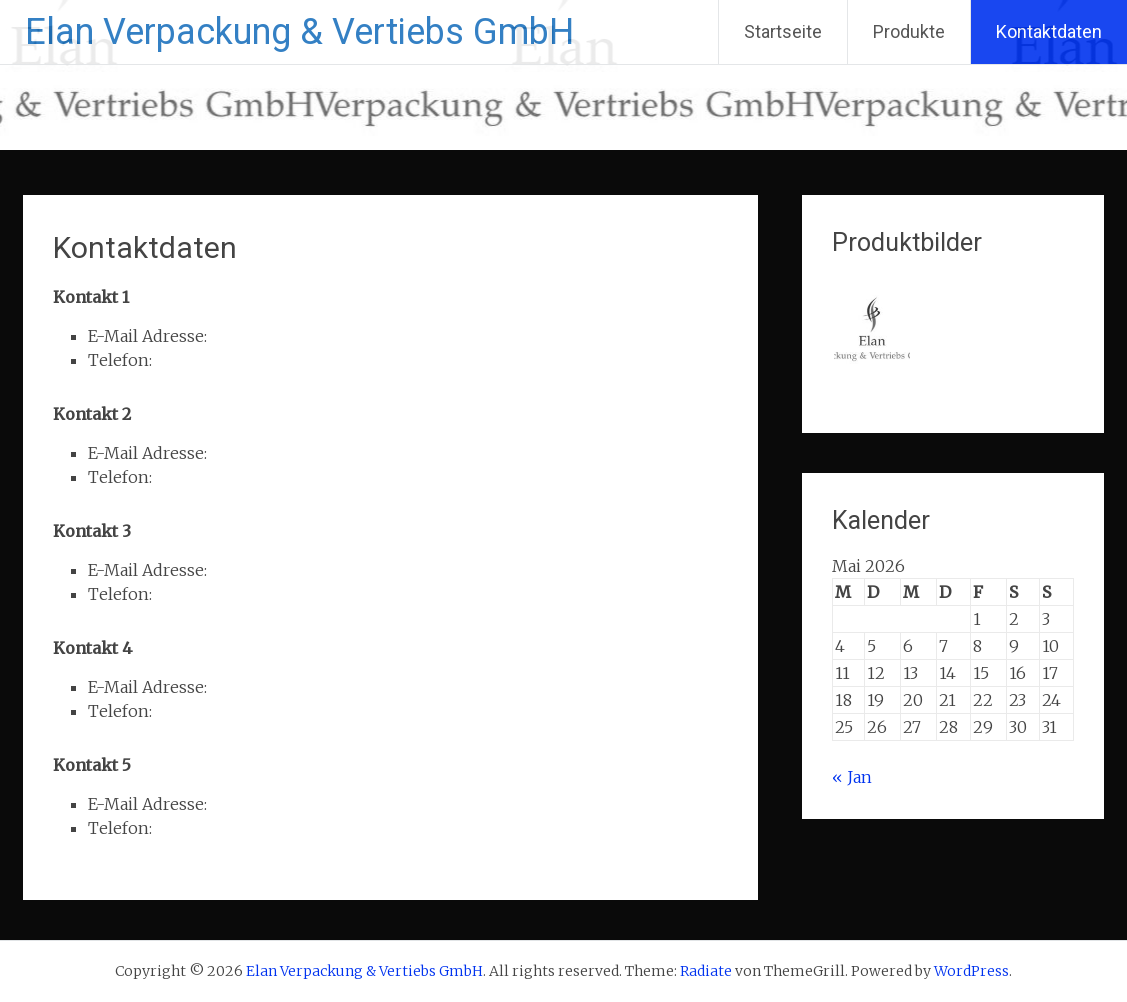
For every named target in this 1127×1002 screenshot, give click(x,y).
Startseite (783, 31)
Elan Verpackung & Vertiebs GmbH (299, 32)
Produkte (909, 31)
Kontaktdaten (1049, 31)
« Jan (852, 777)
